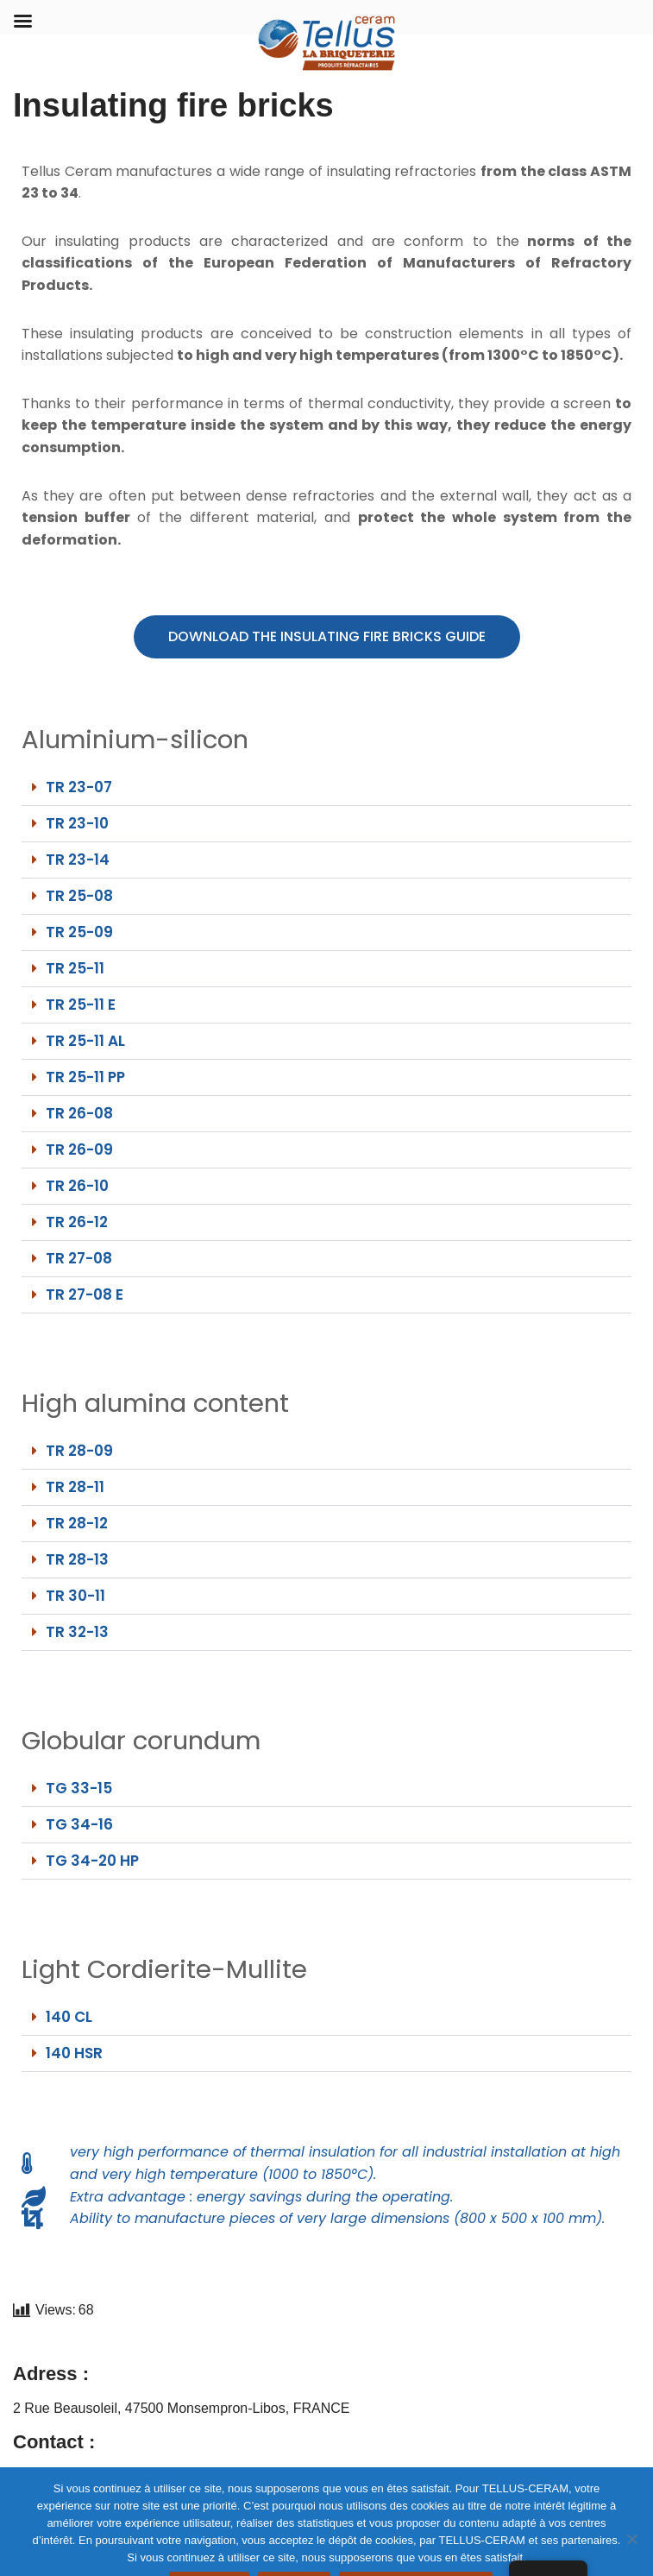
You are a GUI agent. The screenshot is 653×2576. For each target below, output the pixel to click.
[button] (326, 788)
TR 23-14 (78, 859)
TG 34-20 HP (92, 1860)
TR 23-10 (77, 823)
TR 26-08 (79, 1113)
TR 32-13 (77, 1632)
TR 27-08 (79, 1258)
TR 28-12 (77, 1523)
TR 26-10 (77, 1185)
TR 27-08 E (84, 1294)
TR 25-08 (79, 895)
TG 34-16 (79, 1824)
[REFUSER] (631, 2539)
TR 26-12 (77, 1222)
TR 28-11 (75, 1487)
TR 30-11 (75, 1595)
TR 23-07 (79, 787)
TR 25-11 (75, 968)
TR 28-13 (77, 1559)
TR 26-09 (79, 1149)
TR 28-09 (79, 1450)
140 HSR (74, 2053)
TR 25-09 (79, 932)
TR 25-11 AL (85, 1040)
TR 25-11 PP (85, 1077)
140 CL (69, 2016)
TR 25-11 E (81, 1004)
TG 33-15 (79, 1788)
